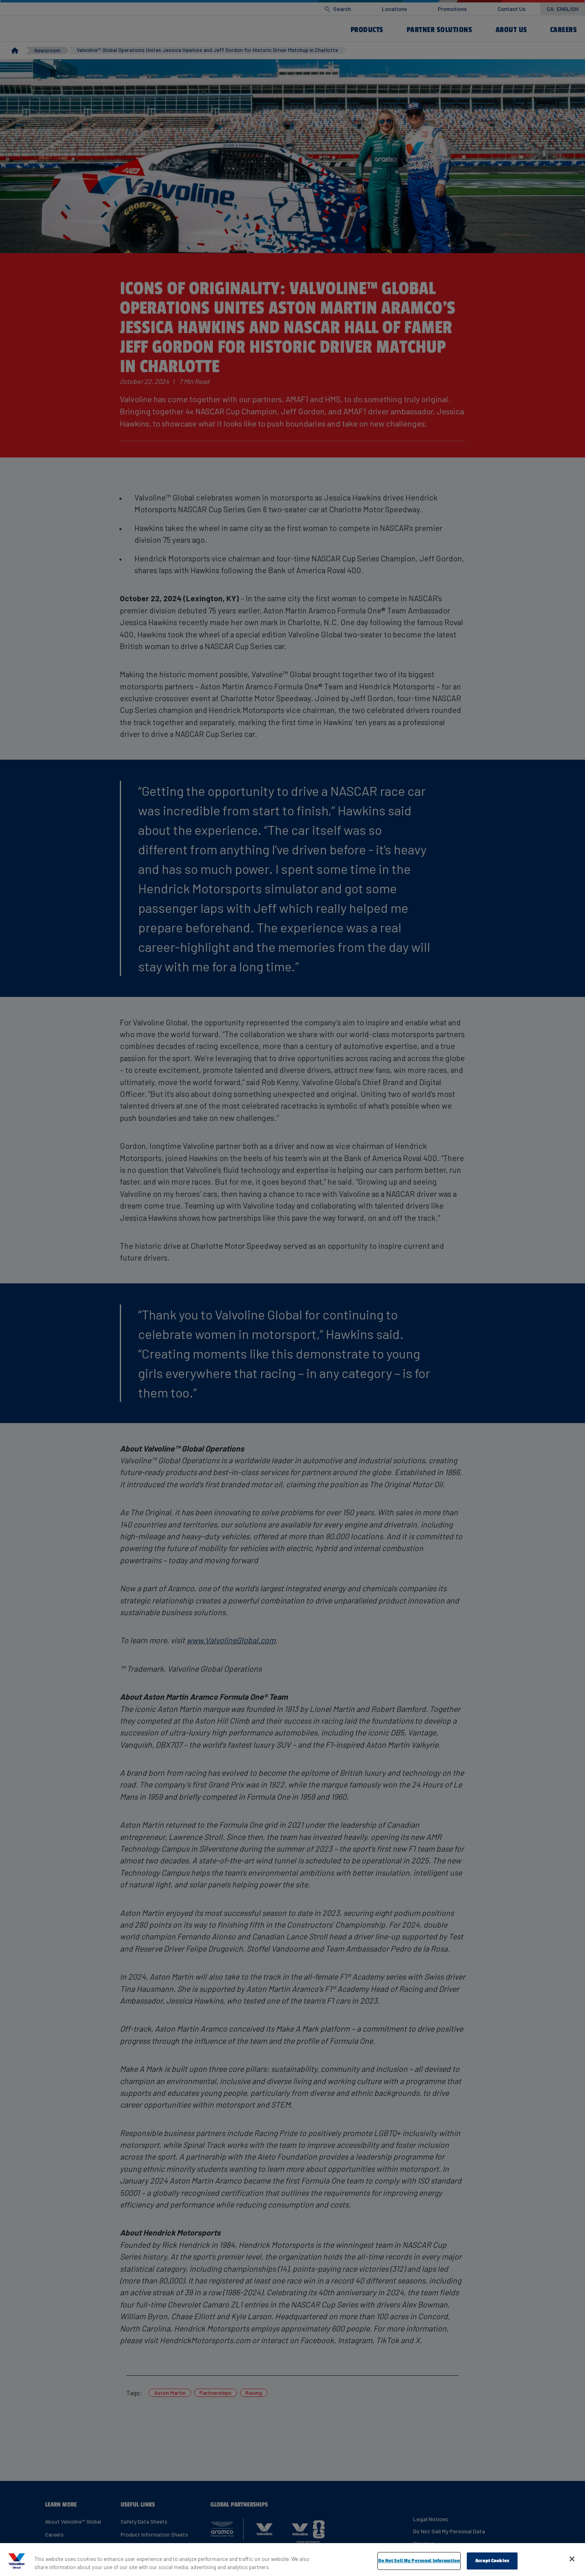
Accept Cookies (492, 2560)
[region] (292, 2559)
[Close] (572, 2559)
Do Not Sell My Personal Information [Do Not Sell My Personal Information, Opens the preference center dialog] (419, 2560)
